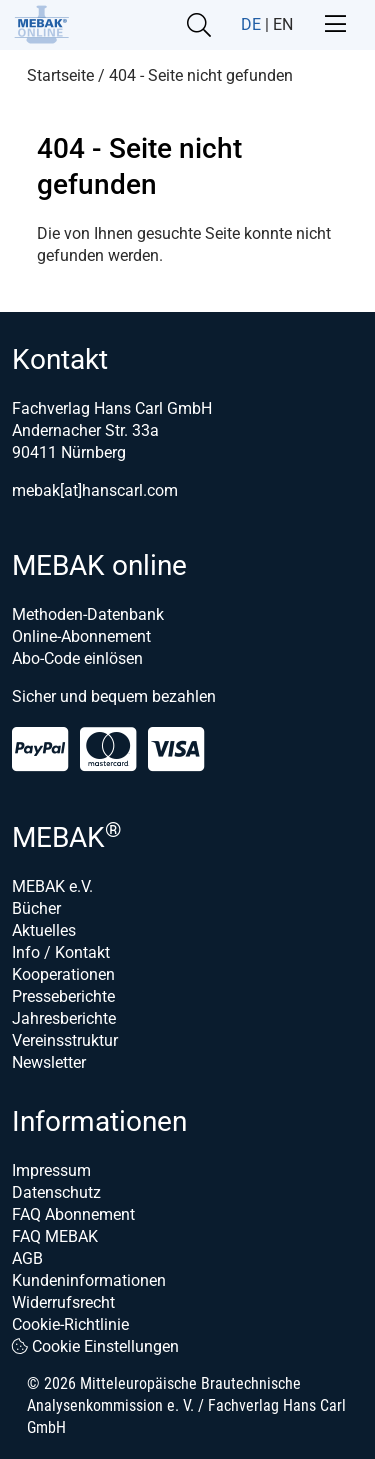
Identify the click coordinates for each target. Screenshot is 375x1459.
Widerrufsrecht (63, 1302)
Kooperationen (63, 974)
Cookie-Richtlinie (70, 1324)
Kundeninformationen (89, 1280)
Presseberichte (63, 996)
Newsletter (49, 1062)
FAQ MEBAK (55, 1236)
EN (283, 24)
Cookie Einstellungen (95, 1346)
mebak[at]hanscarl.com (95, 490)
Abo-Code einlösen (77, 658)
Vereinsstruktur (65, 1040)
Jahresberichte (64, 1018)
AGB (27, 1258)
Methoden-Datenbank (88, 614)
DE (251, 24)
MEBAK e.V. (52, 886)
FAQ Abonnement (73, 1214)
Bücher (36, 908)
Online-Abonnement (81, 636)
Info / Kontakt (61, 952)
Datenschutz (56, 1192)
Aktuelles (44, 930)
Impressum (51, 1170)
